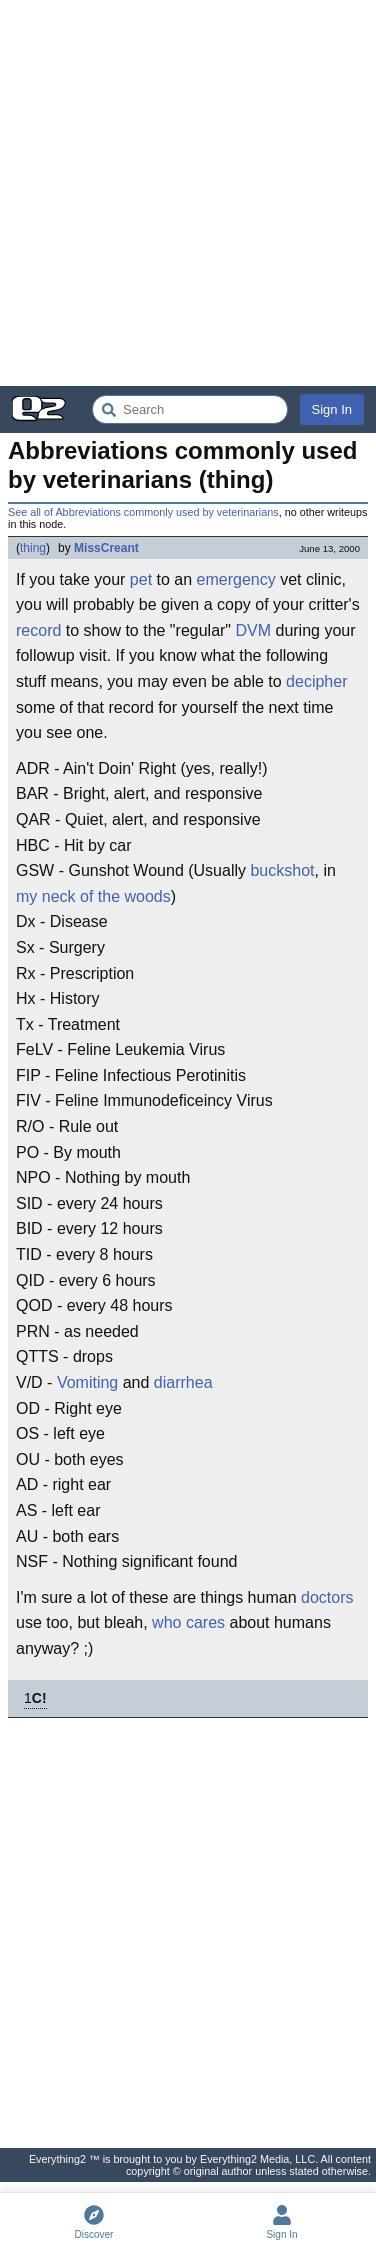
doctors (327, 1597)
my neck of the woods (93, 896)
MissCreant (106, 548)
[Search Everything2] (190, 409)
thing (33, 548)
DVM (253, 630)
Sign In (332, 409)
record (38, 630)
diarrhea (183, 1382)
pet (141, 579)
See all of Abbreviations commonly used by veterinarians (143, 512)
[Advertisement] (188, 193)
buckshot (282, 870)
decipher (316, 681)
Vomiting (87, 1382)
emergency (236, 579)
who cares (188, 1622)
